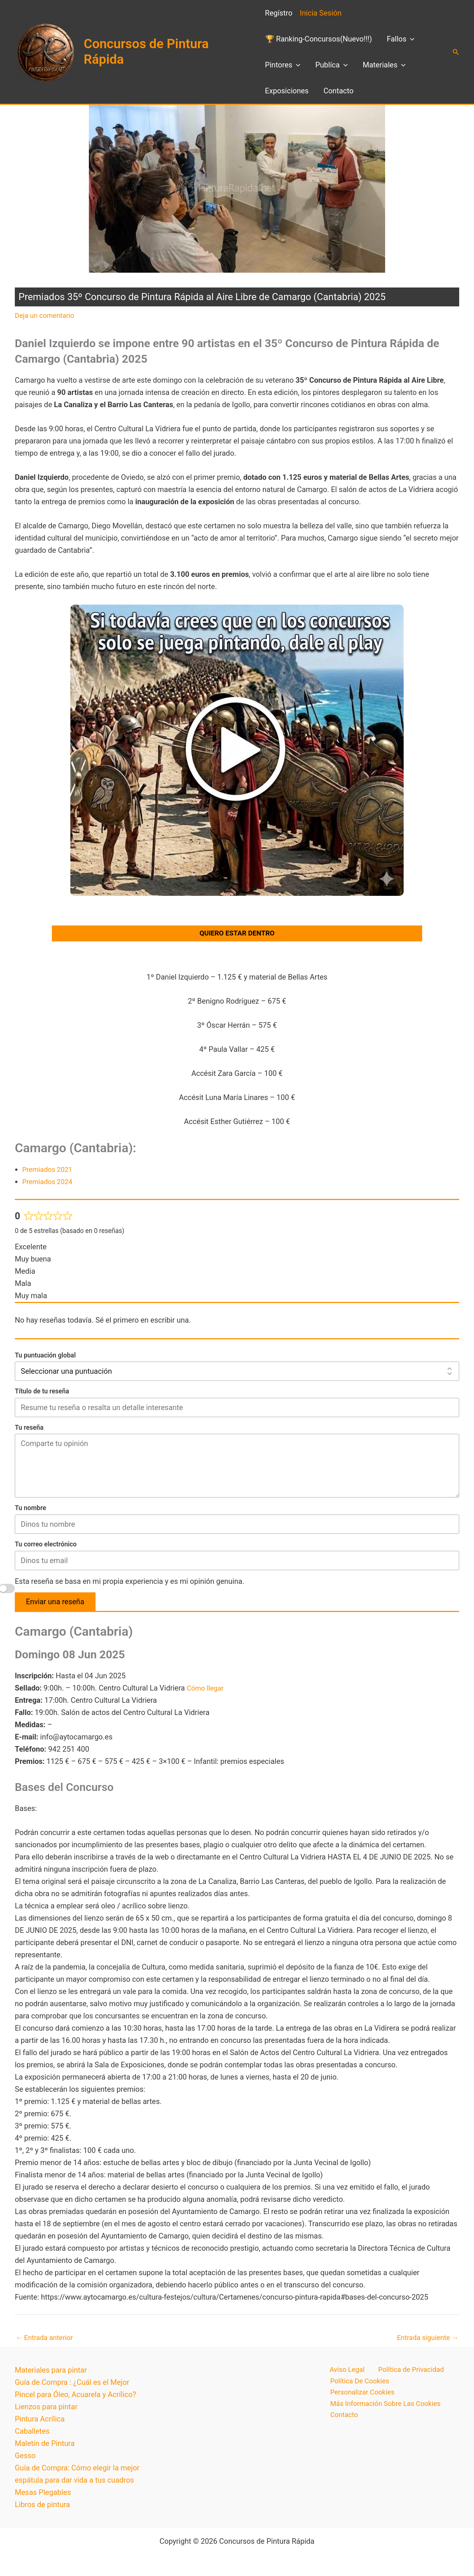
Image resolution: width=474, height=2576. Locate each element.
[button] (410, 39)
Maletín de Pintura (45, 2447)
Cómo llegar (207, 1690)
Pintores (283, 65)
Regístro (279, 13)
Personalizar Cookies (362, 2398)
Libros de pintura (42, 2508)
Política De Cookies (359, 2385)
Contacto (338, 90)
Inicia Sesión (321, 13)
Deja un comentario (47, 315)
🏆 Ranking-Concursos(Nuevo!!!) (318, 38)
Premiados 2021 (49, 1171)
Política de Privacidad (404, 2373)
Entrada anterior (46, 2340)
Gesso (25, 2459)
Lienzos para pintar (46, 2410)
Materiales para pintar (51, 2373)
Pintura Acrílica (40, 2422)
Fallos (400, 39)
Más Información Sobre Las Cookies (386, 2410)
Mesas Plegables (43, 2496)
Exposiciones (287, 90)
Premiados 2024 (49, 1184)
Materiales (384, 65)
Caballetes (32, 2434)
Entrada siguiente (425, 2340)
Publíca (331, 65)
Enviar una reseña (55, 1603)
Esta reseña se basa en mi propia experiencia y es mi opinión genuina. (129, 1583)
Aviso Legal (342, 2373)
